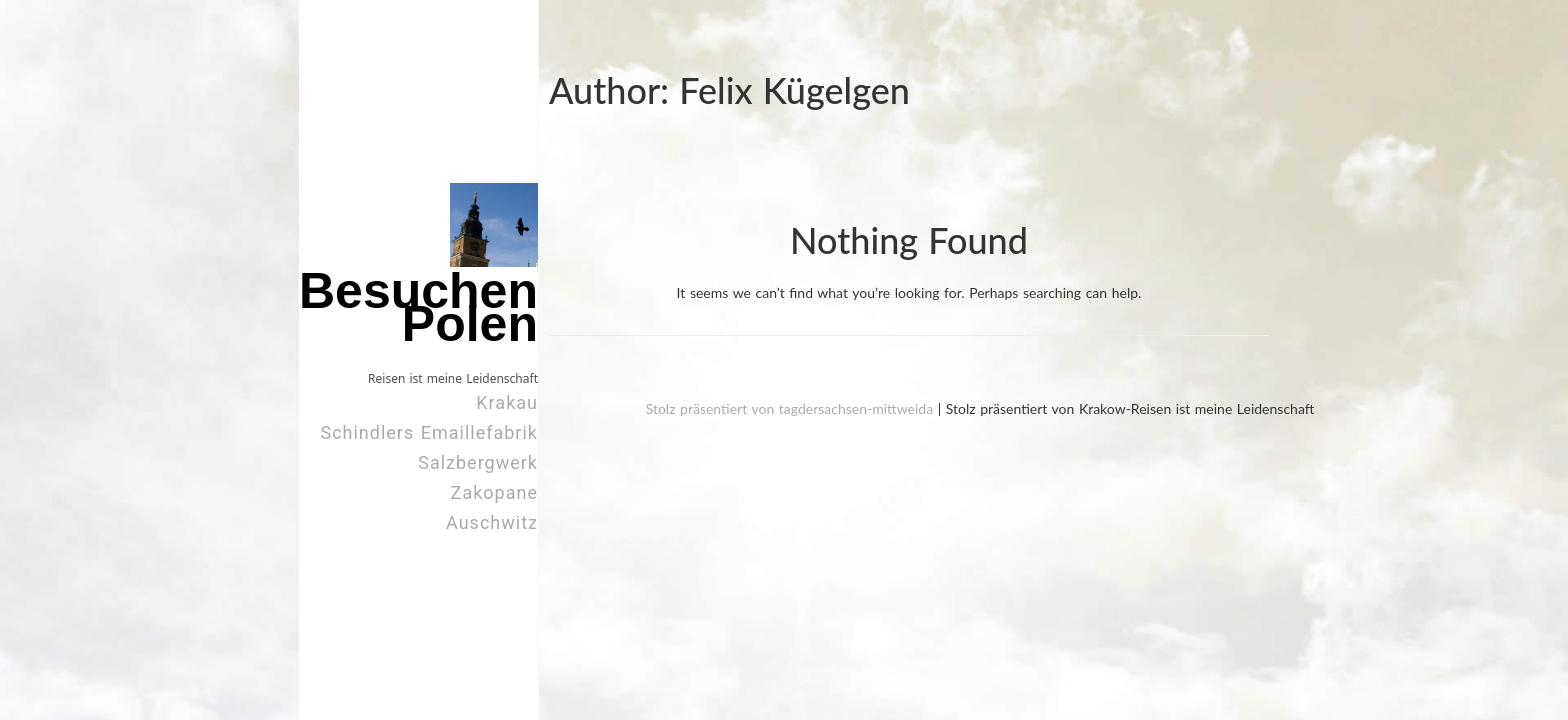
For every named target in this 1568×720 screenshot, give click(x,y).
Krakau (507, 402)
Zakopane (494, 492)
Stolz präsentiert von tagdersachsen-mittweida (792, 408)
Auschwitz (492, 522)
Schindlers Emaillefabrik (429, 432)
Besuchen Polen (418, 307)
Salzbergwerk (478, 462)
